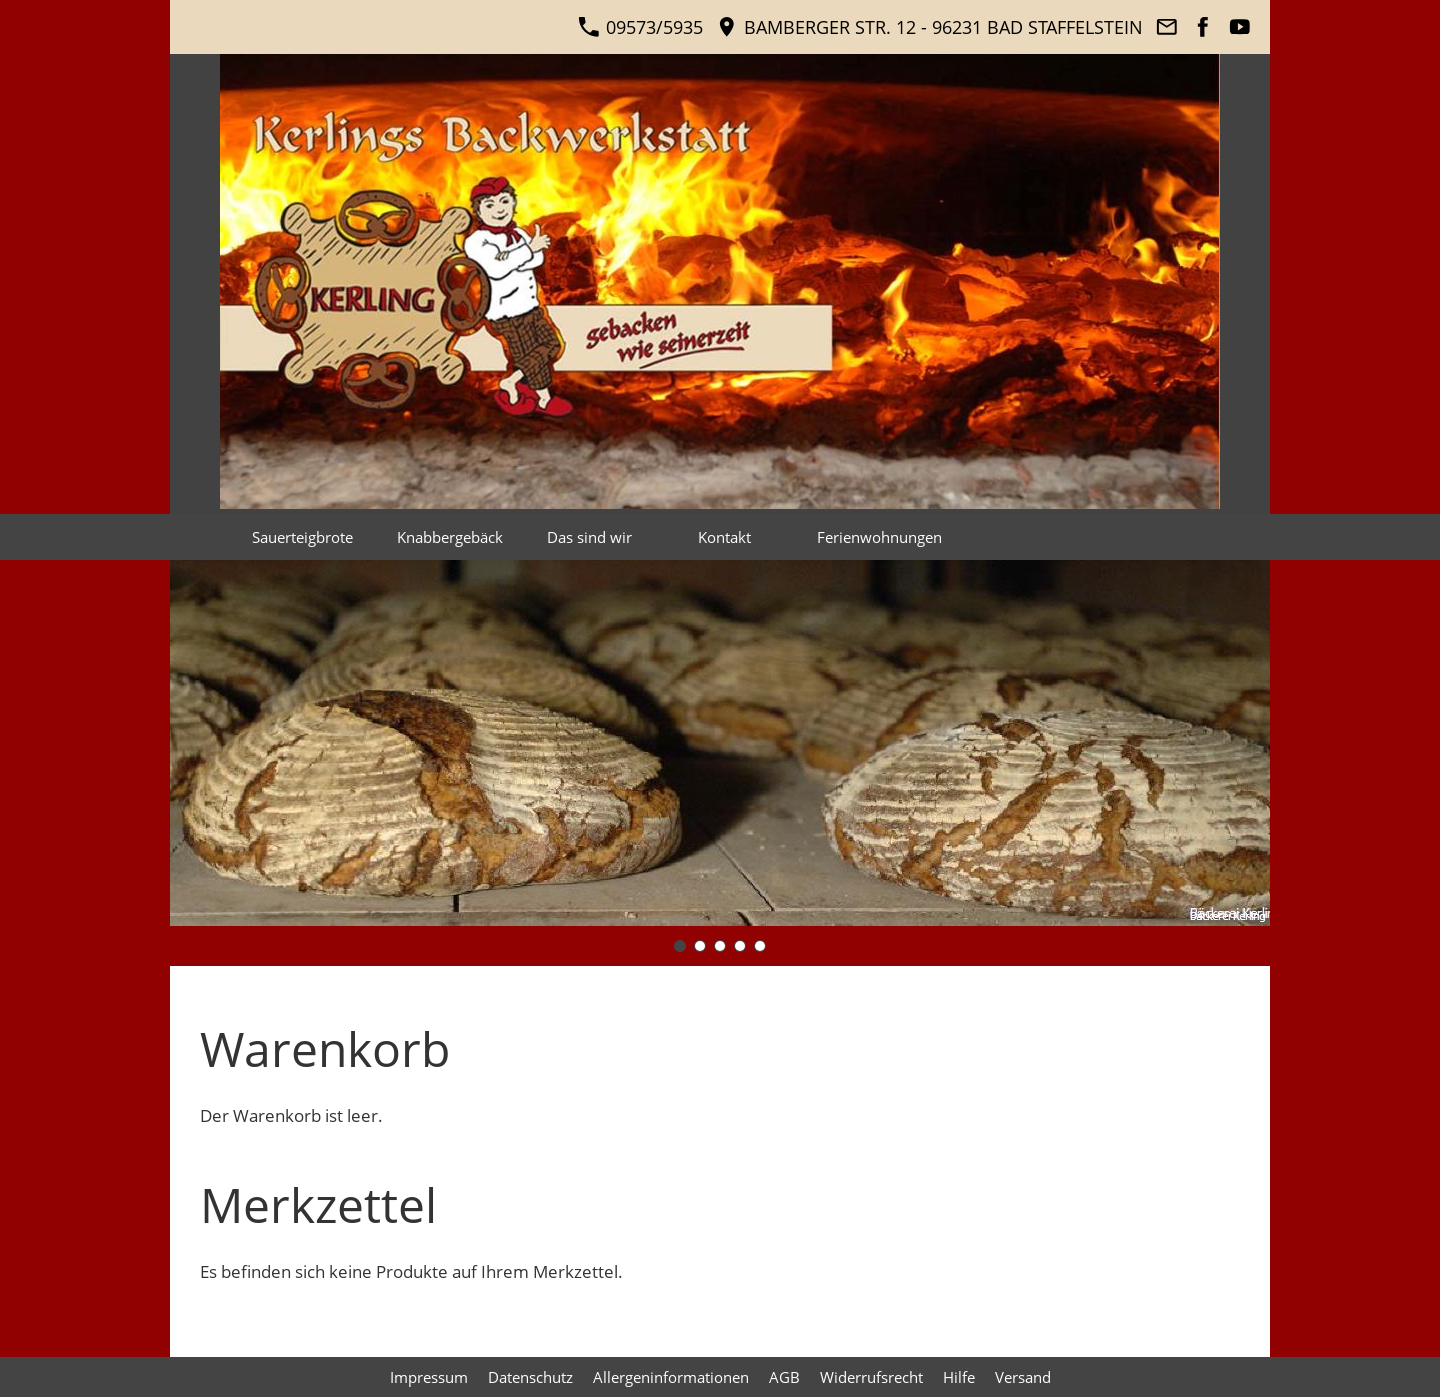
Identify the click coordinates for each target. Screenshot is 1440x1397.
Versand (1023, 1377)
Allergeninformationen (671, 1377)
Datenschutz (530, 1377)
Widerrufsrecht (871, 1377)
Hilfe (959, 1377)
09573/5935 (640, 27)
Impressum (429, 1377)
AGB (784, 1377)
